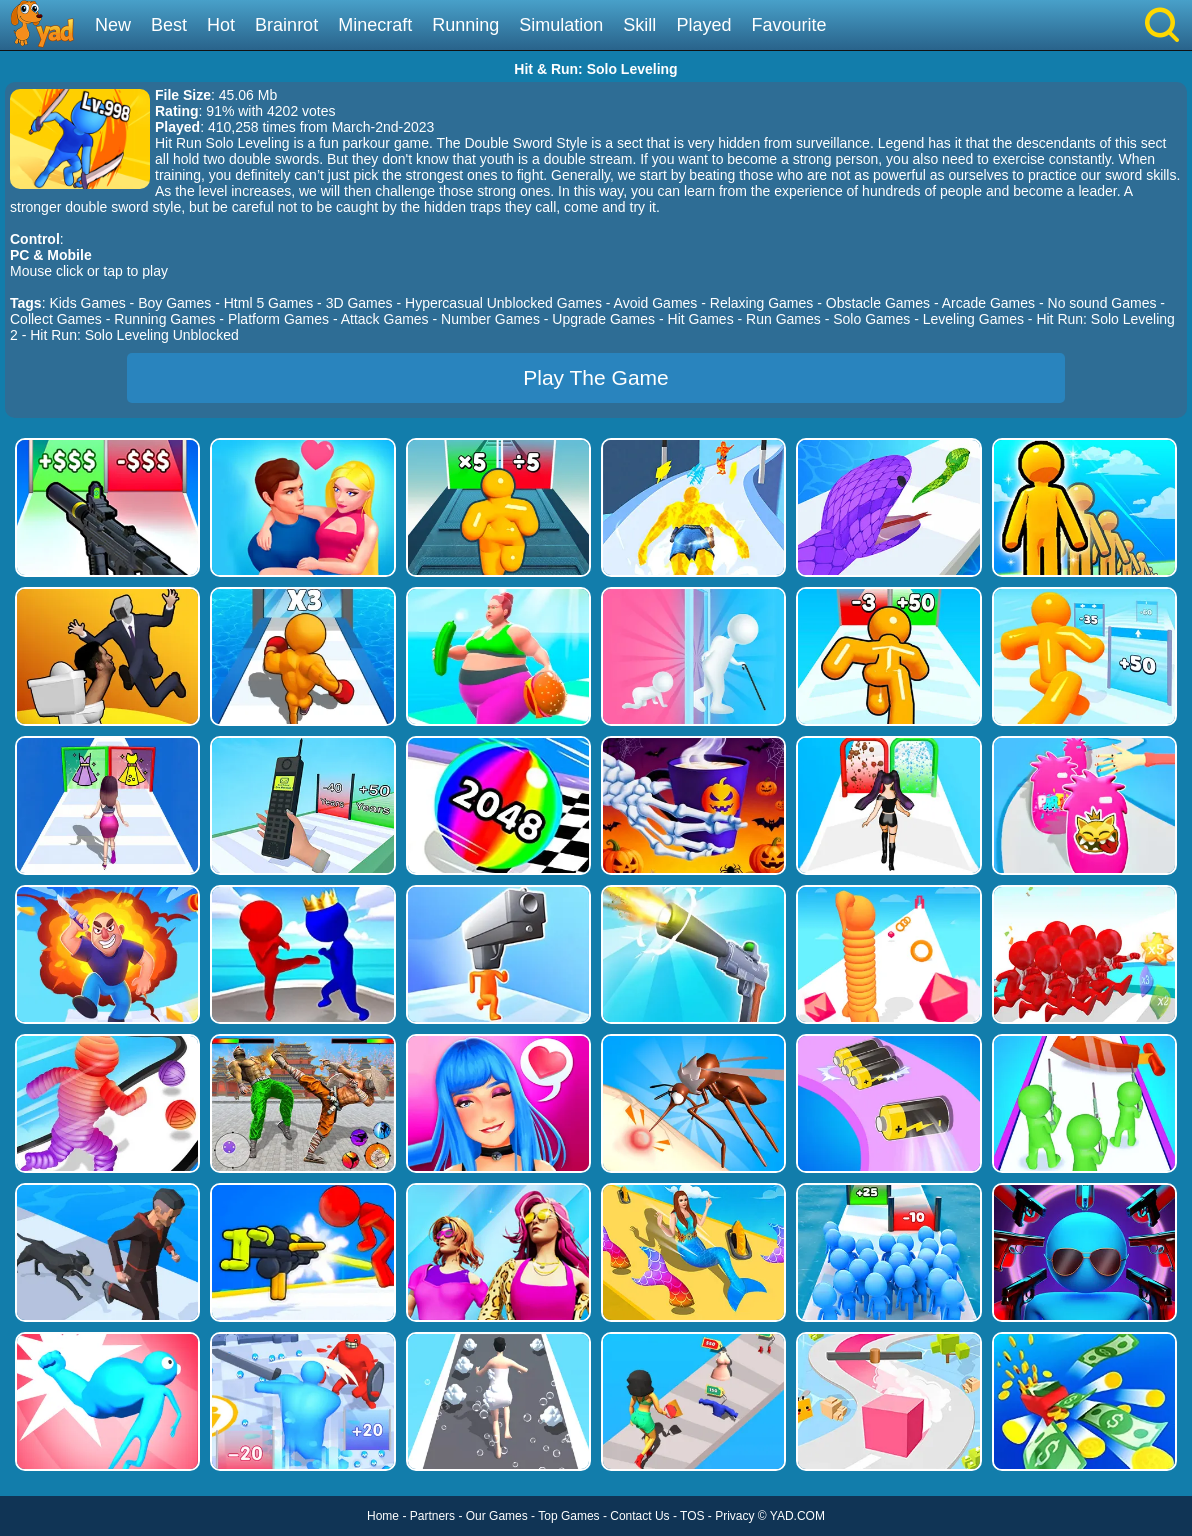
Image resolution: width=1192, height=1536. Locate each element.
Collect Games (56, 319)
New (113, 25)
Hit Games (701, 319)
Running (465, 25)
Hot (221, 25)
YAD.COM (797, 1516)
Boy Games (174, 303)
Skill (639, 25)
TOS (692, 1516)
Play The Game (596, 377)
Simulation (561, 25)
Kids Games (87, 303)
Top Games (568, 1516)
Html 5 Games (268, 303)
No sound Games (1102, 303)
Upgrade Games (603, 319)
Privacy (734, 1516)
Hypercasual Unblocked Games (503, 303)
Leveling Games (973, 319)
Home (383, 1516)
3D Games (359, 303)
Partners (432, 1516)
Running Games (164, 319)
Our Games (497, 1516)
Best (169, 25)
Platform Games (278, 319)
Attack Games (385, 319)
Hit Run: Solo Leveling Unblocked (134, 335)
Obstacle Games (878, 303)
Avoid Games (656, 303)
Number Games (490, 319)
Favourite (788, 25)
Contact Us (639, 1516)
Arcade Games (988, 303)
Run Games (783, 319)
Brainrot (286, 25)
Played (703, 25)
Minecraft (375, 25)
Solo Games (871, 319)
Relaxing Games (762, 303)
